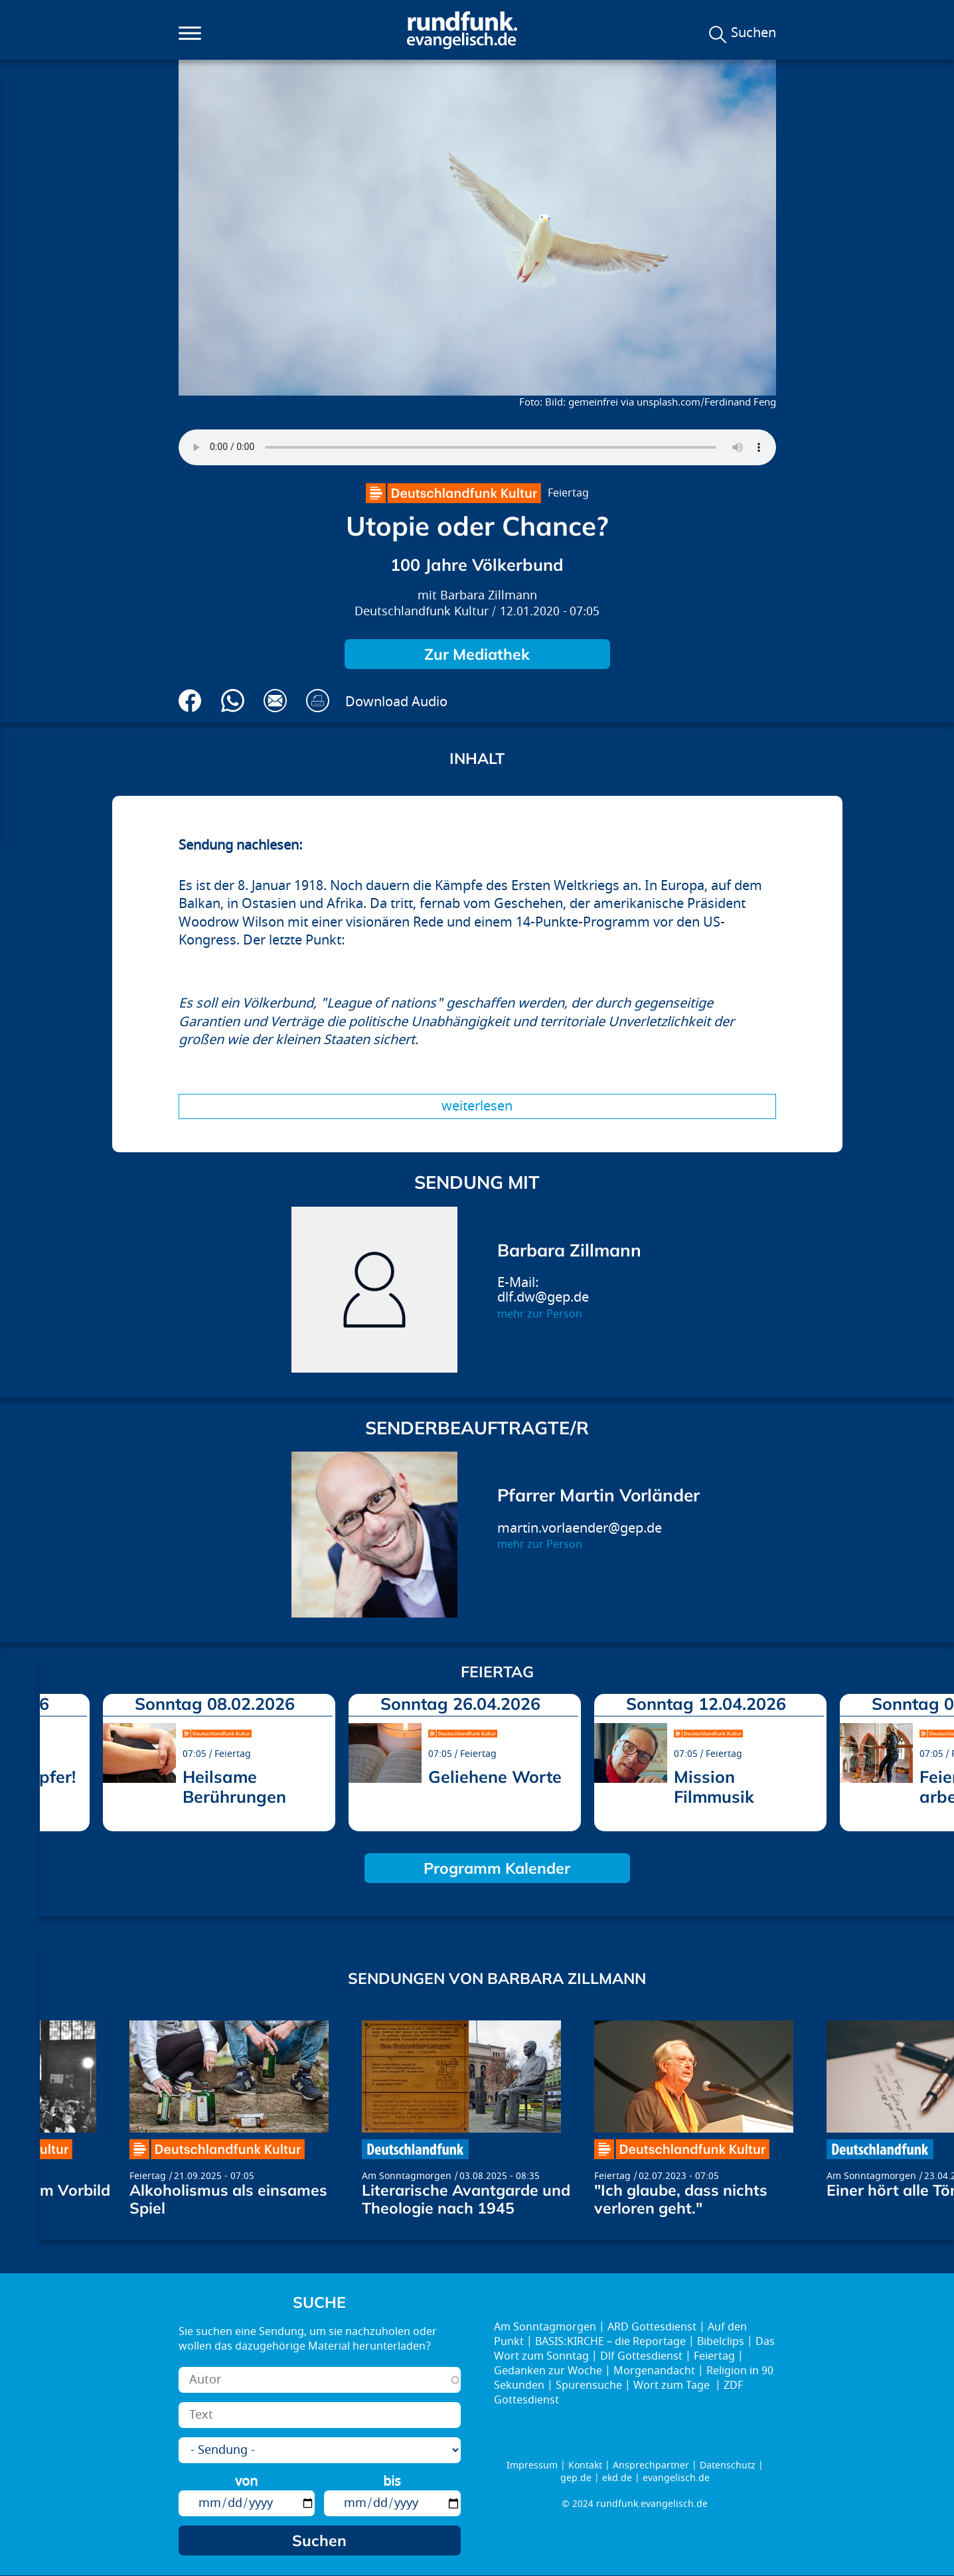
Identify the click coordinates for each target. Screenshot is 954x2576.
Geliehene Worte (495, 1776)
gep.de (576, 2478)
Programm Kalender (497, 1868)
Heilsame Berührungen (234, 1786)
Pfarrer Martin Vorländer (598, 1495)
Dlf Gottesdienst (641, 2356)
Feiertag (568, 493)
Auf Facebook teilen (190, 700)
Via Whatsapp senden (232, 700)
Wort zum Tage (672, 2385)
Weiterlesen (477, 1106)
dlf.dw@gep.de (543, 1297)
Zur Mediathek (477, 654)
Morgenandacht (654, 2371)
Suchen (753, 33)
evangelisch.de (676, 2478)
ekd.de (617, 2478)
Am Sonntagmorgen (406, 2176)
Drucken (317, 700)
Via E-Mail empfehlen (275, 700)
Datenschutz (727, 2465)
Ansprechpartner (651, 2465)
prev (55, 1759)
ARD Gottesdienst (651, 2327)
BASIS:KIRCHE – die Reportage (610, 2342)
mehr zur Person (539, 1314)
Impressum (532, 2465)
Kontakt (585, 2465)
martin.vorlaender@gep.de (579, 1528)
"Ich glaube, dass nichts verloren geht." (680, 2199)
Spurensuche (589, 2385)
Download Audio (396, 702)
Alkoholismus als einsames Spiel (228, 2199)
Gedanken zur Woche (548, 2371)
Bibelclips (720, 2342)
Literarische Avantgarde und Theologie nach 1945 (466, 2199)
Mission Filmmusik (714, 1786)
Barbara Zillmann (488, 595)
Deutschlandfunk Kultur (422, 611)
